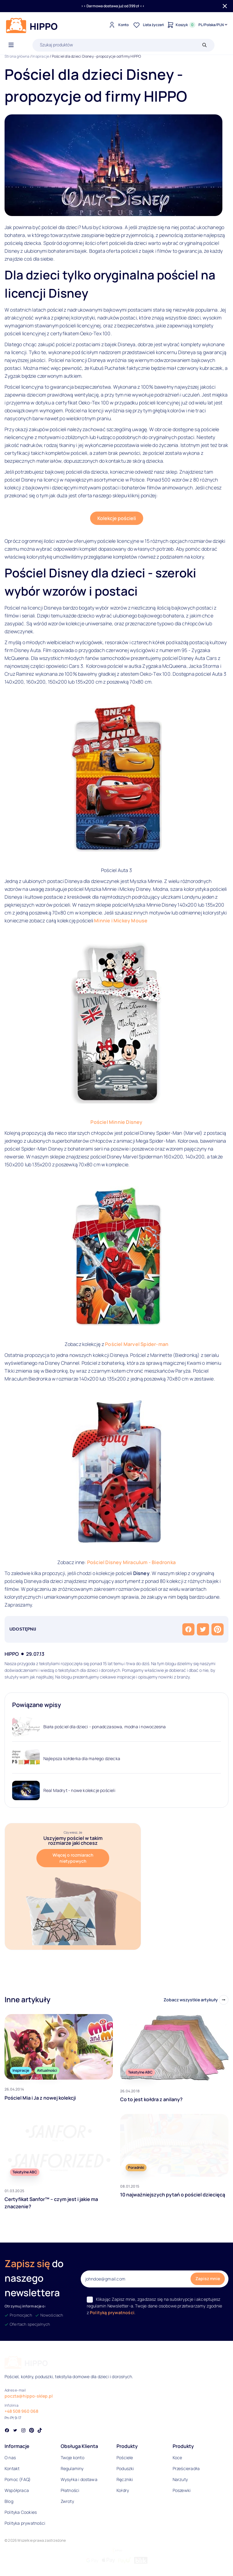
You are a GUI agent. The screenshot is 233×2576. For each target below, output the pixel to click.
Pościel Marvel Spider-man (136, 1344)
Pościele (124, 2457)
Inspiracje (40, 56)
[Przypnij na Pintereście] (217, 1629)
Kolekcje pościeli (116, 518)
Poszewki (182, 2490)
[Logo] (32, 25)
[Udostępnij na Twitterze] (203, 1629)
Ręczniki (124, 2479)
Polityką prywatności (112, 2312)
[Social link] (7, 2431)
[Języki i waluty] (213, 25)
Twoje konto (72, 2457)
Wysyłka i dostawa (79, 2479)
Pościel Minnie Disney (116, 1122)
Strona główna (17, 56)
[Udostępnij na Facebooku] (188, 1629)
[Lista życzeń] (148, 25)
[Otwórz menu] (11, 45)
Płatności (70, 2490)
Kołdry (122, 2490)
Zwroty (67, 2501)
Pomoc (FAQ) (18, 2479)
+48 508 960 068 (21, 2411)
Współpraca (17, 2490)
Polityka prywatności (25, 2523)
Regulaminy (72, 2468)
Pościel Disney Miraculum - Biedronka (131, 1562)
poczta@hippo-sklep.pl (29, 2396)
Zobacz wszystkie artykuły (191, 2000)
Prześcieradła (186, 2468)
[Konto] (118, 25)
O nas (10, 2457)
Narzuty (180, 2479)
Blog (9, 2501)
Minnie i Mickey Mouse (120, 920)
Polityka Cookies (21, 2512)
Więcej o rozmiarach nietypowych (72, 1858)
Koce (177, 2457)
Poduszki (125, 2468)
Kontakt (12, 2468)
